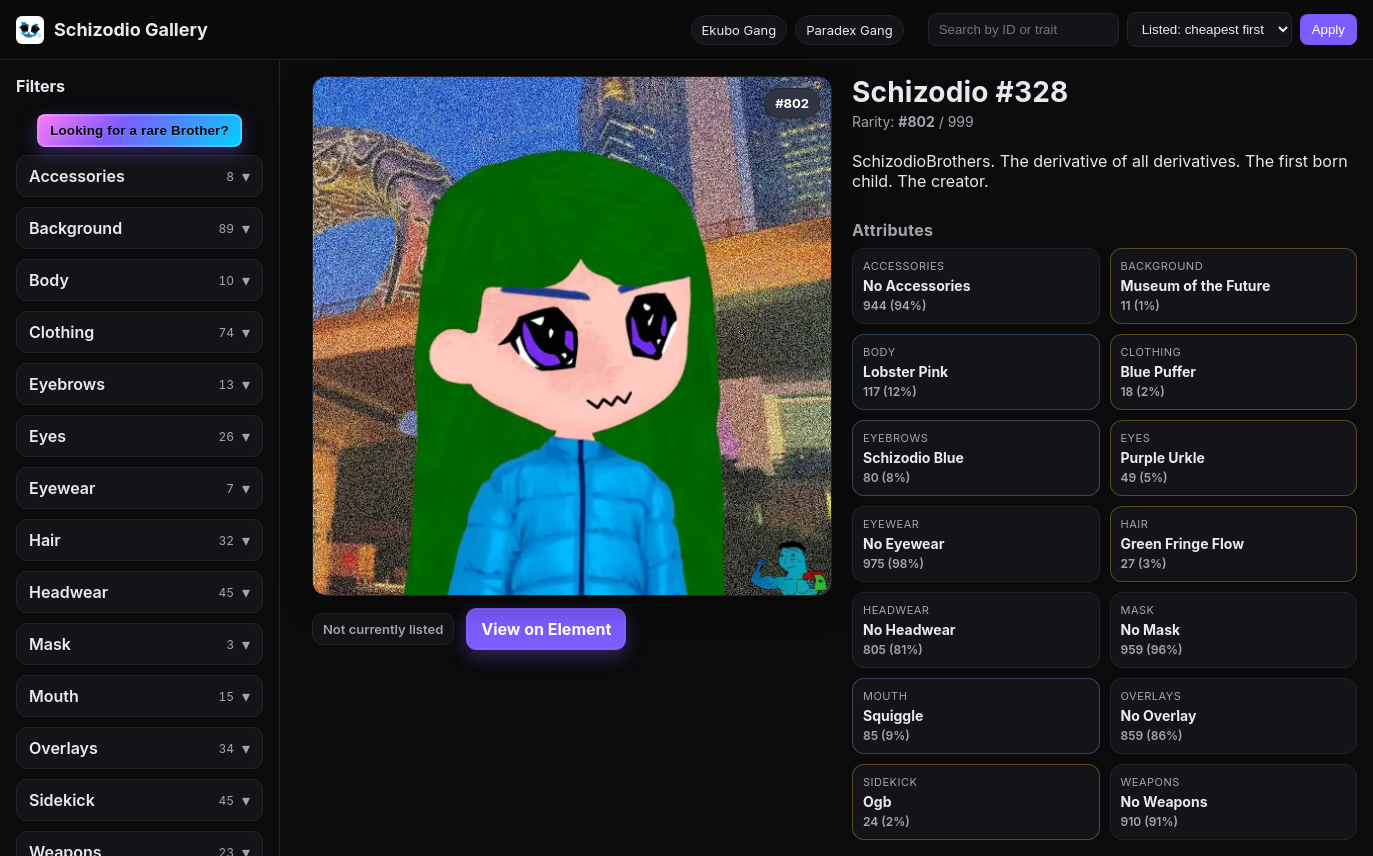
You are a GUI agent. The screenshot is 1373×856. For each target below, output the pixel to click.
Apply (1328, 29)
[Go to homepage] (112, 30)
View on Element (546, 629)
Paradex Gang (849, 30)
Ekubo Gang (739, 30)
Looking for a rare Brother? (139, 130)
